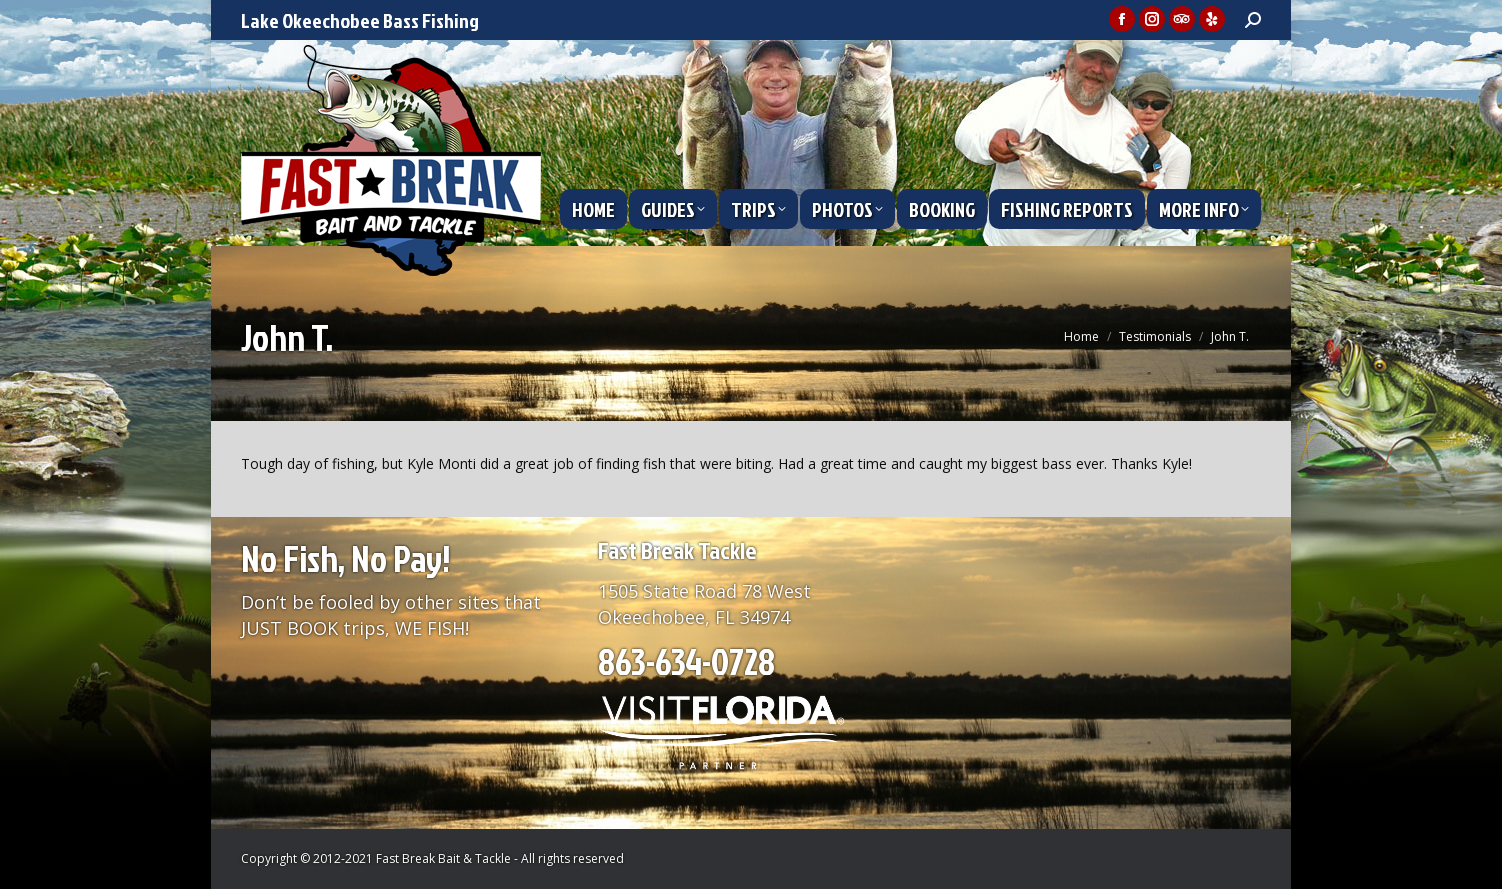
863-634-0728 (686, 661)
